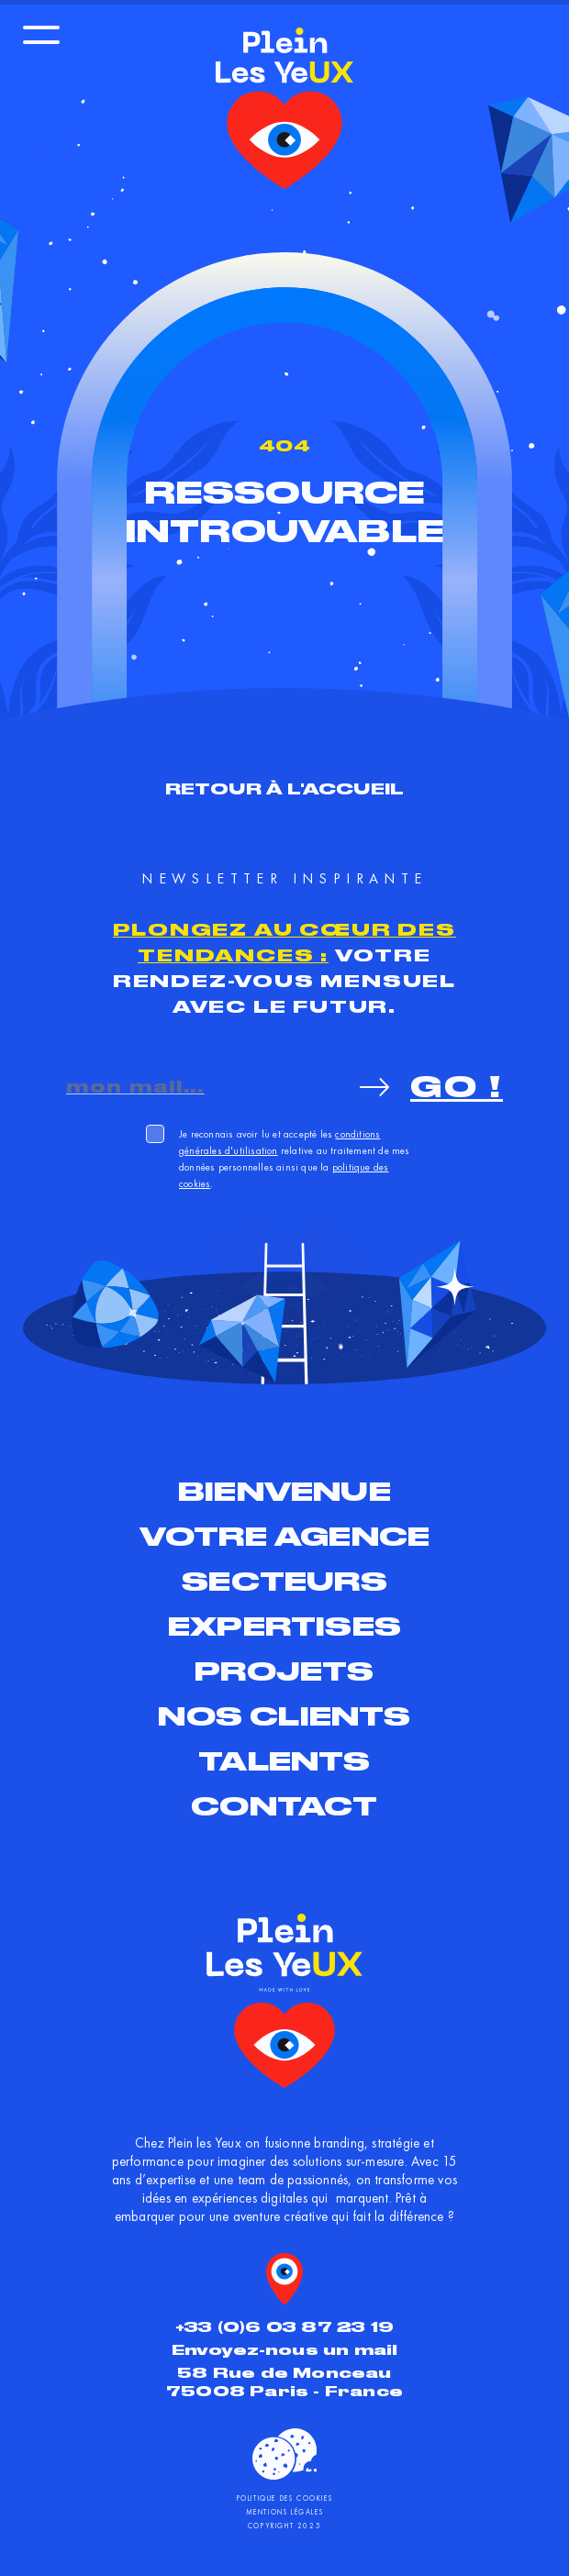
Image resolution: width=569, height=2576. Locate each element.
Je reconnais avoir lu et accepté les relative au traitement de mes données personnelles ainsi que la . (294, 1158)
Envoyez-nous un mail (285, 2350)
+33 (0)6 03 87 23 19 (284, 2327)
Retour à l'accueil (285, 789)
